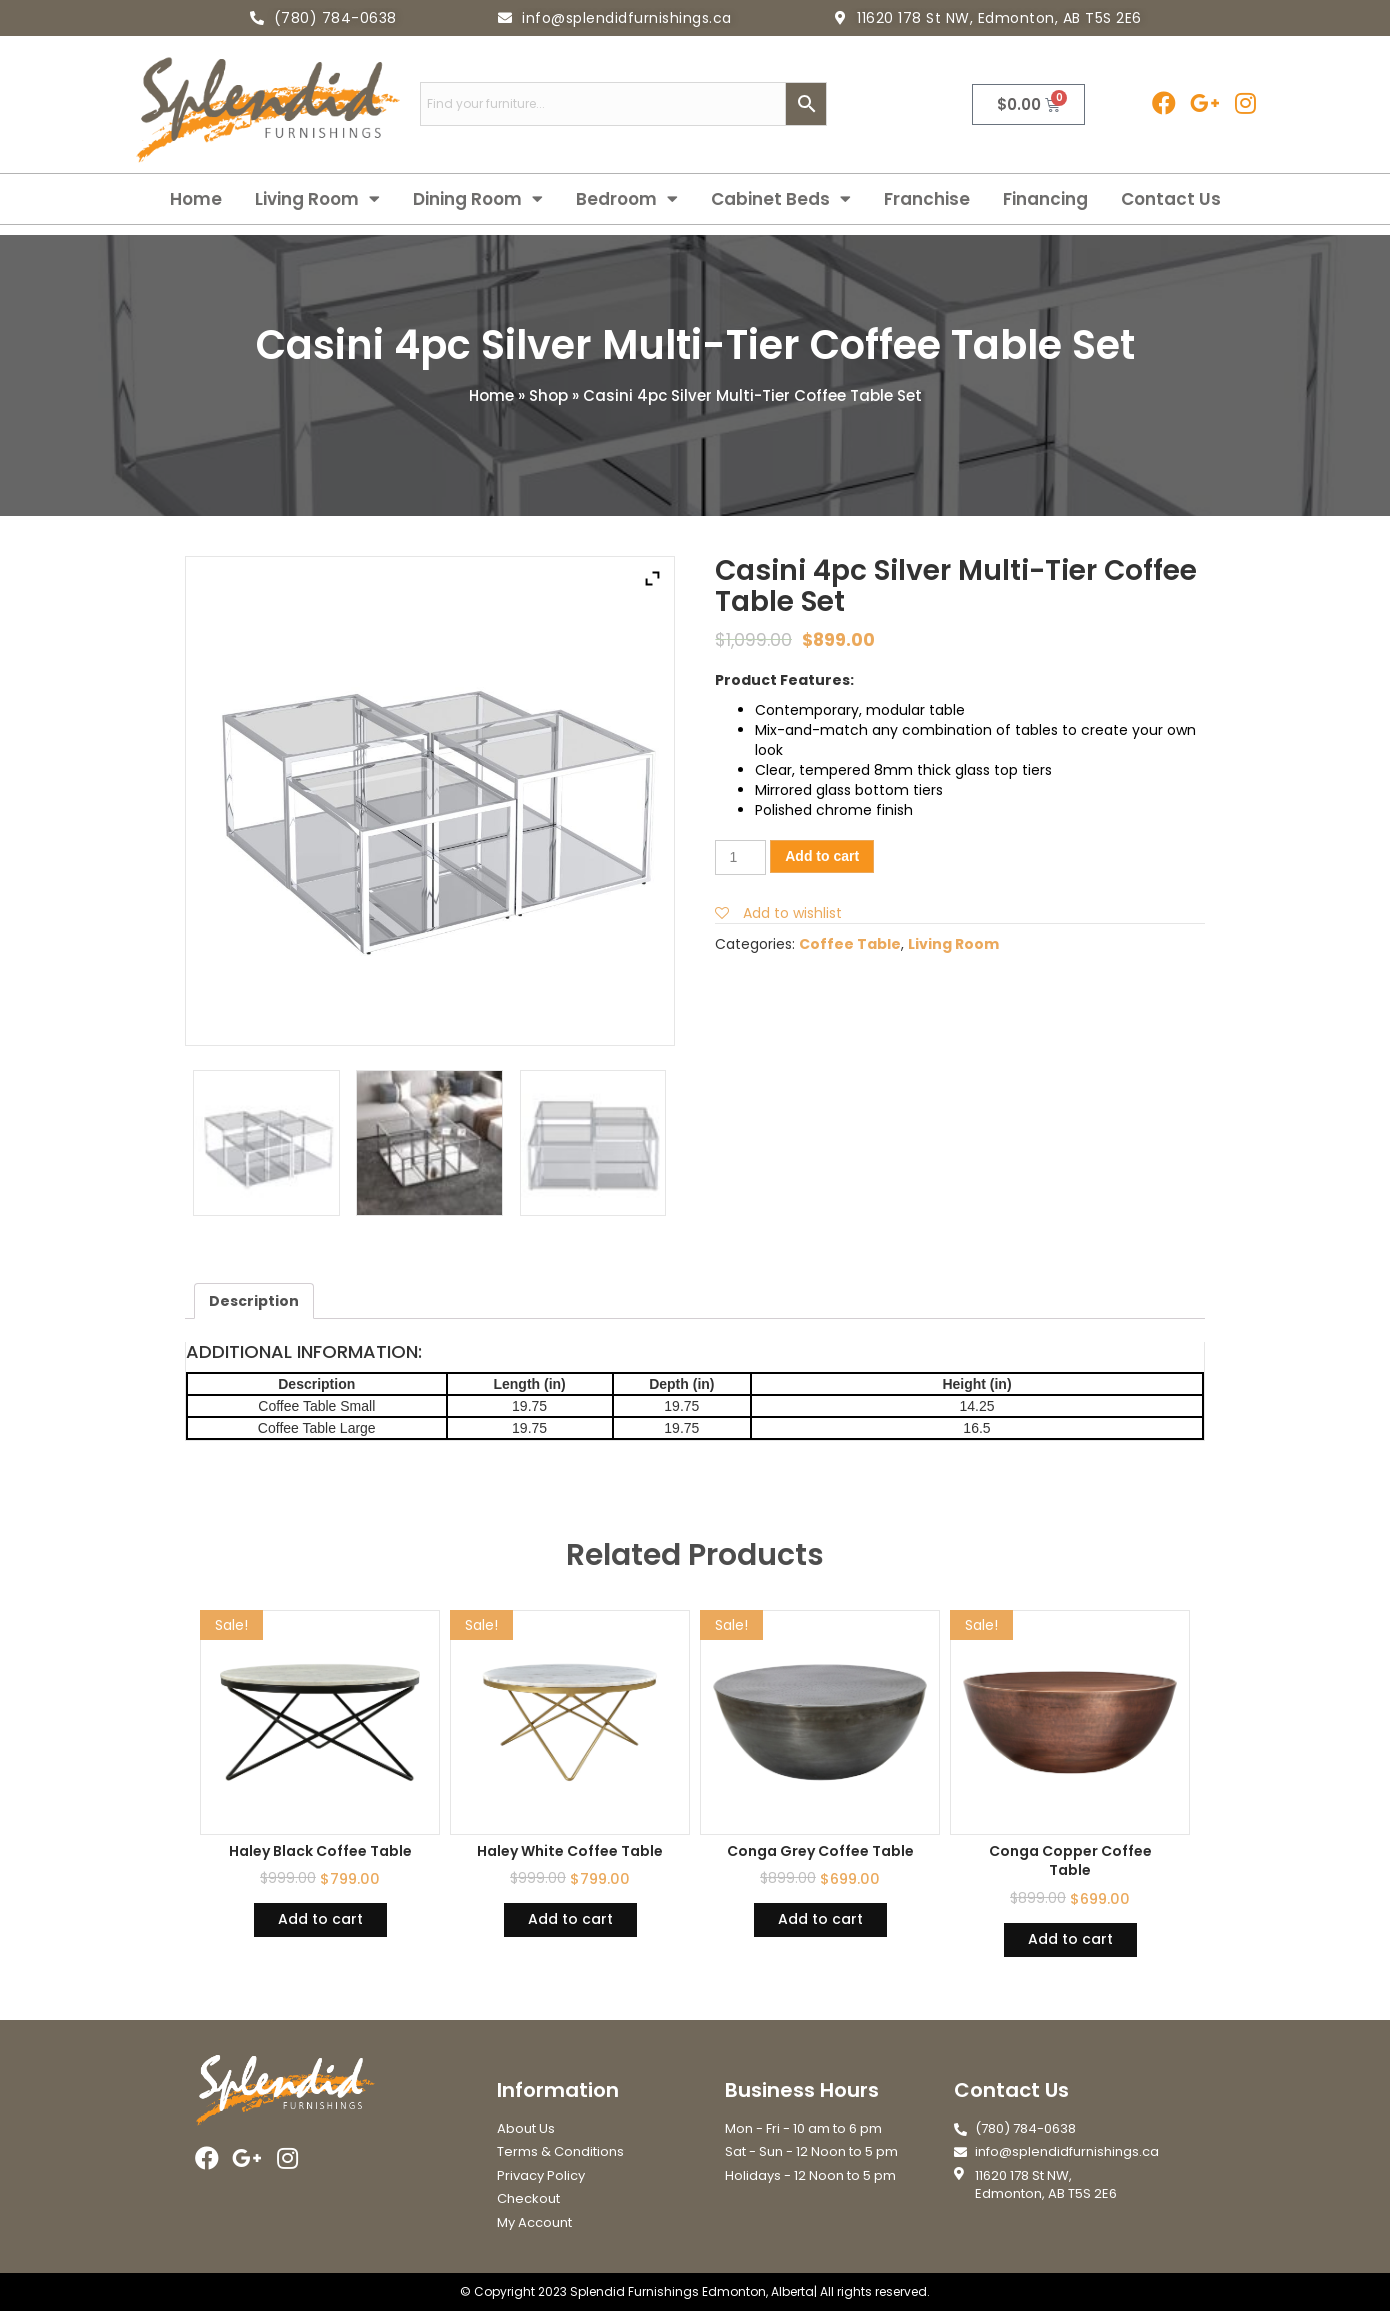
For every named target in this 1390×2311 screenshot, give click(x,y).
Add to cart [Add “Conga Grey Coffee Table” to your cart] (820, 1919)
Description (254, 1301)
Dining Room (478, 199)
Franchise (927, 199)
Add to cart (822, 856)
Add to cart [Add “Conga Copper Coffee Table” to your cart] (1070, 1939)
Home (196, 199)
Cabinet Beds (781, 199)
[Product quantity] (740, 857)
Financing (1045, 199)
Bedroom (627, 199)
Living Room (317, 199)
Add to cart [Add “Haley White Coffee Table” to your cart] (570, 1919)
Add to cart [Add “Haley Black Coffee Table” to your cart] (320, 1919)
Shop (548, 395)
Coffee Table (850, 944)
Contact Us (1171, 199)
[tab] (254, 1301)
